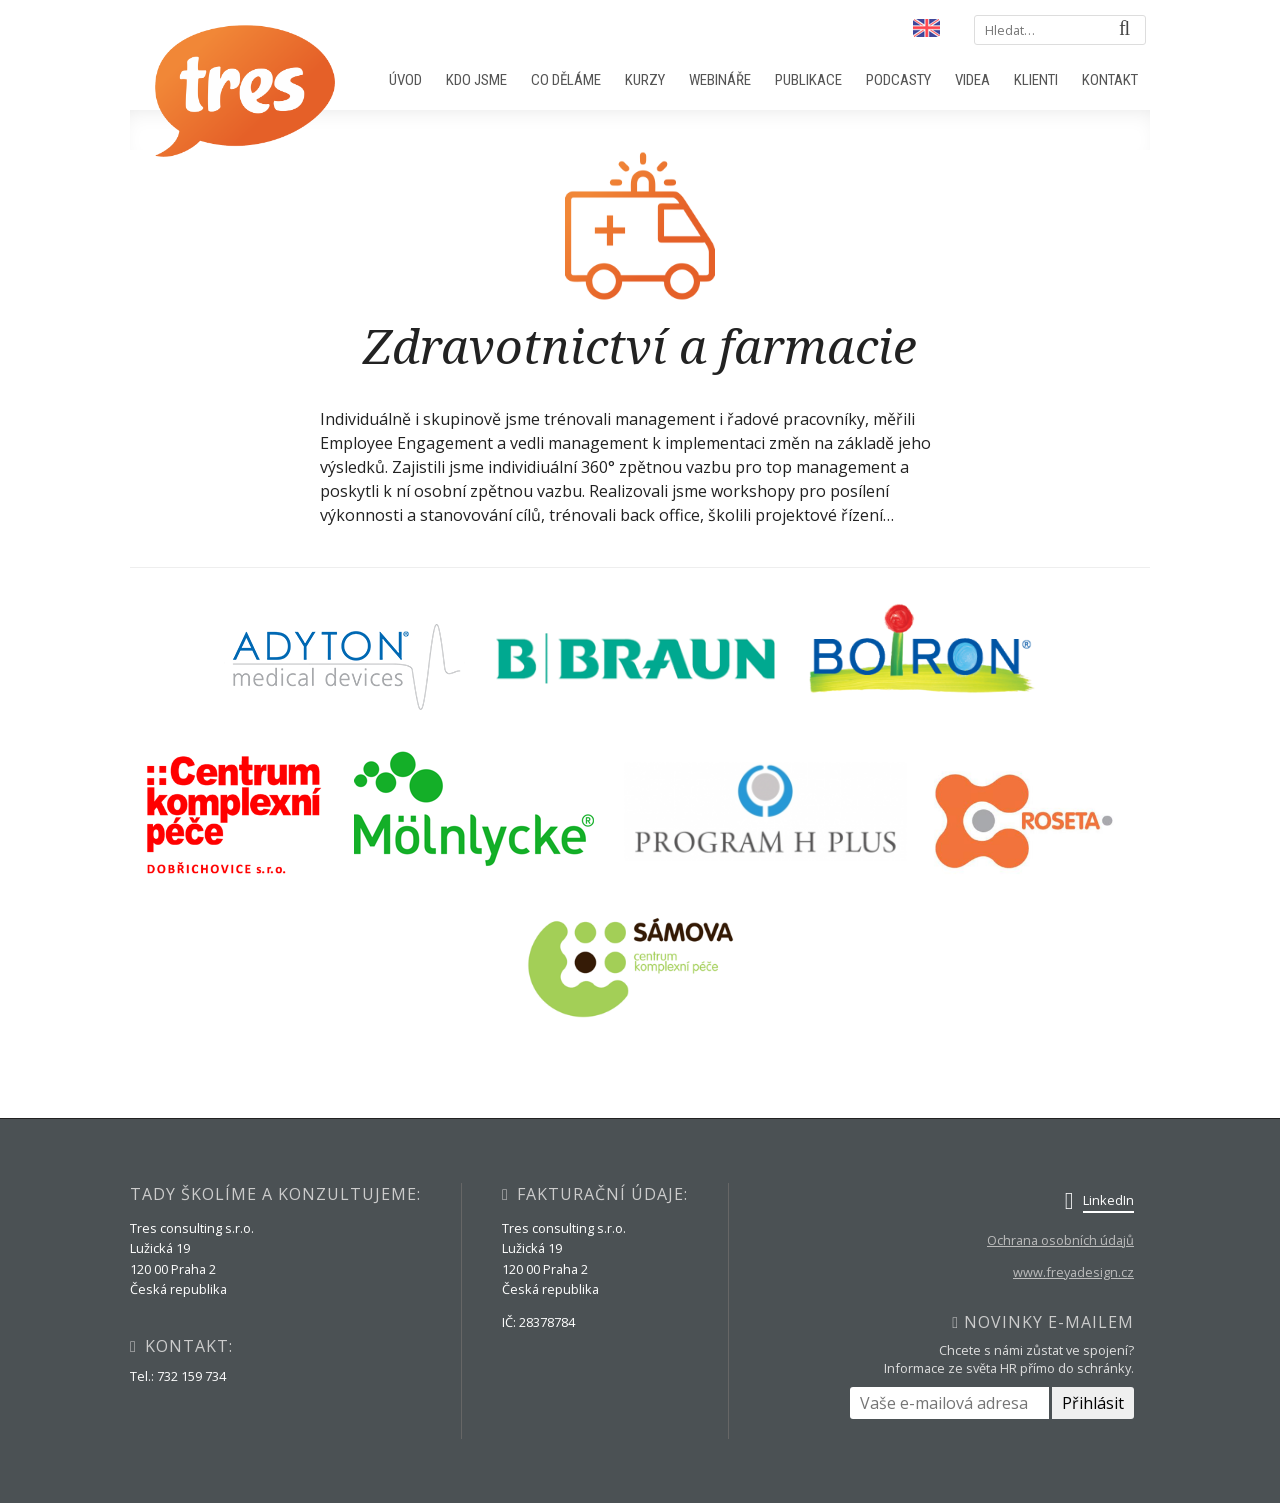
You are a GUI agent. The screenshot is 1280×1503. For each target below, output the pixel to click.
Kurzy (645, 80)
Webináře (720, 80)
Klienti (1036, 80)
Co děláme (566, 80)
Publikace (808, 80)
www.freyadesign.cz (1073, 1272)
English (925, 29)
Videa (972, 80)
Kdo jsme (476, 80)
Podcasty (898, 80)
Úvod (405, 80)
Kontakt (1110, 80)
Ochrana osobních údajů (1060, 1240)
